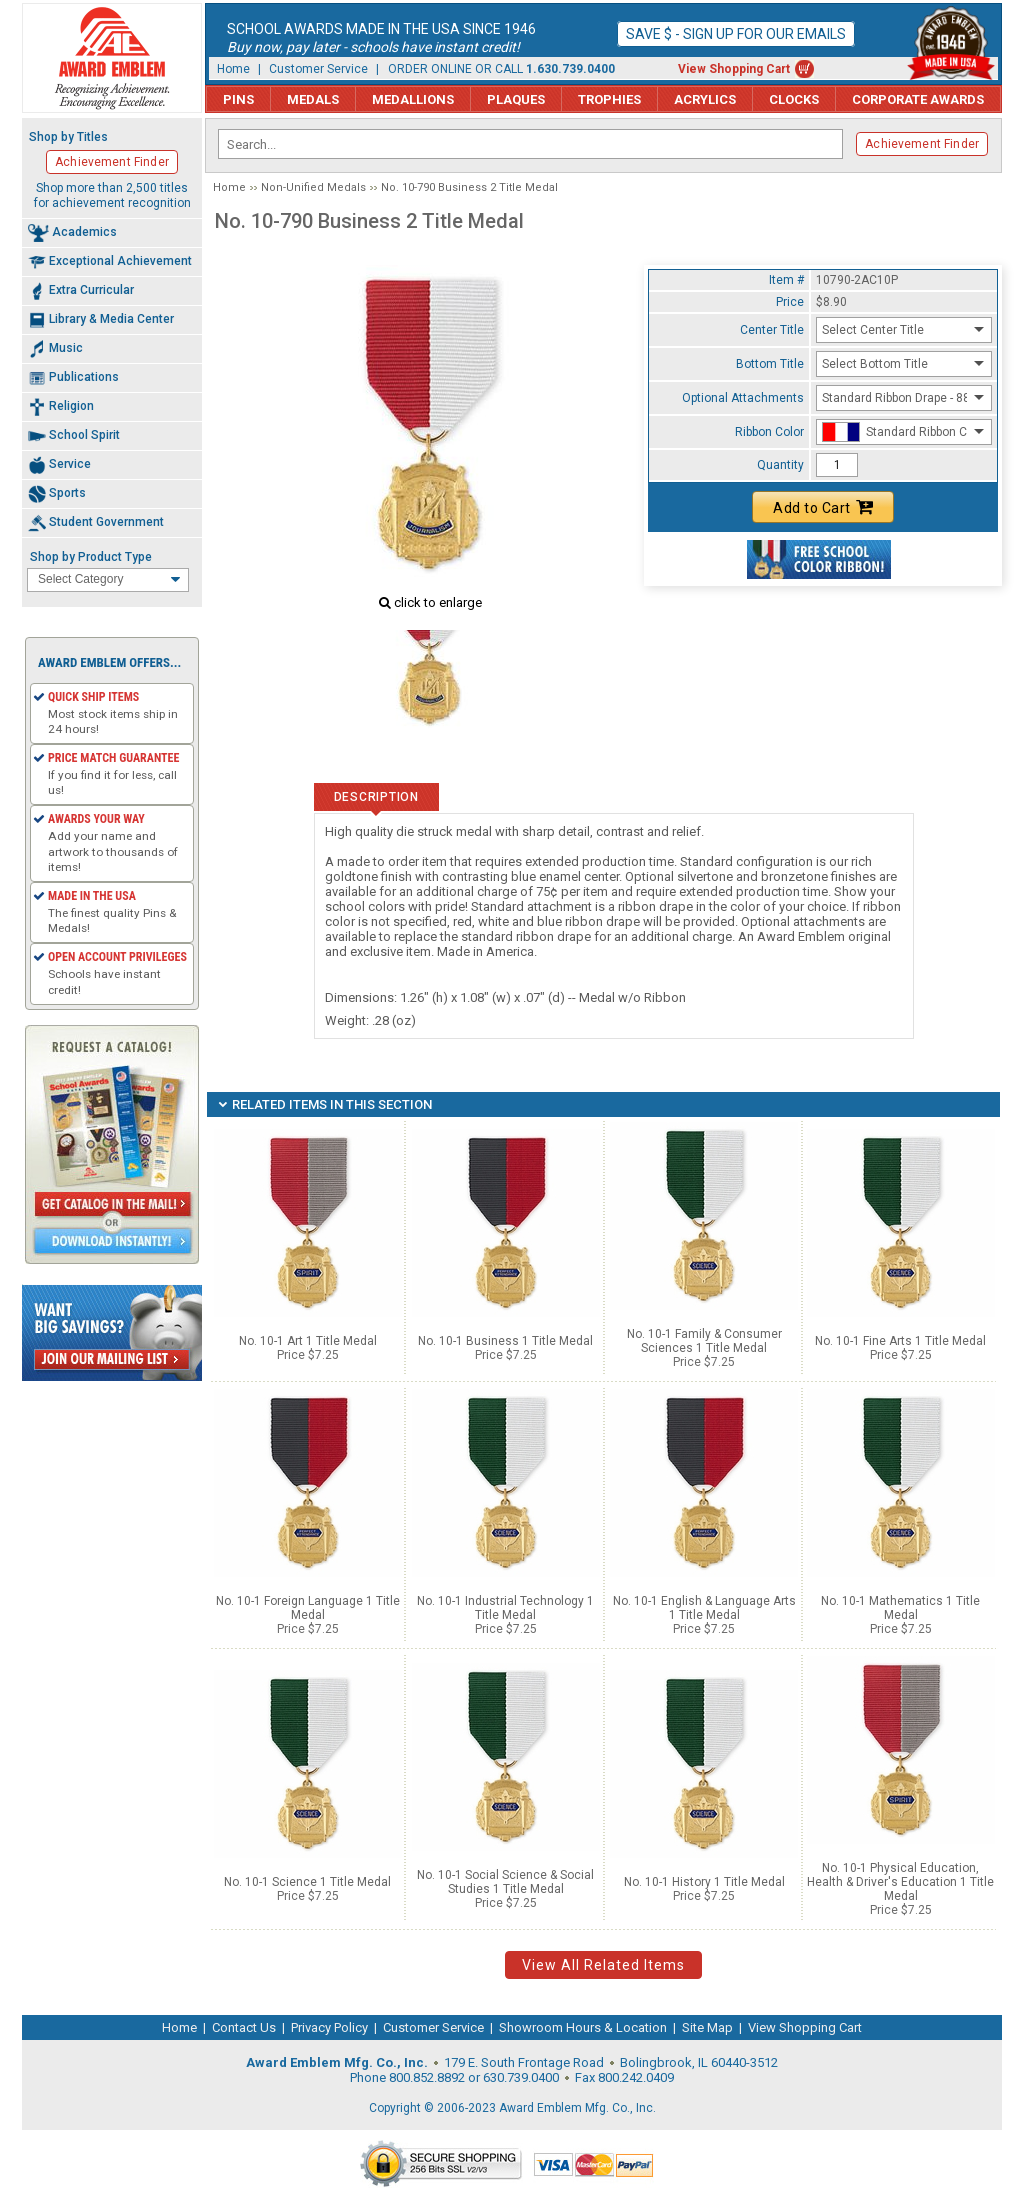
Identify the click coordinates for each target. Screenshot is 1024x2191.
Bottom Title (770, 364)
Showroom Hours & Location (583, 2027)
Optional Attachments (743, 398)
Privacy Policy (329, 2027)
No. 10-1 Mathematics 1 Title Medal (900, 1608)
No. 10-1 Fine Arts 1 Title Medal (900, 1341)
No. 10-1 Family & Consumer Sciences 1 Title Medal (704, 1341)
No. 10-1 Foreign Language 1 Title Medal (308, 1608)
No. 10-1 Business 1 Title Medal (505, 1341)
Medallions (413, 99)
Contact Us (244, 2027)
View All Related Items (603, 1965)
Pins (238, 99)
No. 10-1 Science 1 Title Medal (307, 1882)
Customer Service (318, 69)
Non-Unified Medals (313, 187)
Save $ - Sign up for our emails (736, 34)
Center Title (772, 330)
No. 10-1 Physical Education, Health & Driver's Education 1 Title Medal (900, 1882)
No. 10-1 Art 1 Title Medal (308, 1341)
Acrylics (705, 99)
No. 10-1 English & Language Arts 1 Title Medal (704, 1608)
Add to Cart (823, 507)
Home (233, 69)
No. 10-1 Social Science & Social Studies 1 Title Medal (505, 1882)
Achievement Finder (922, 144)
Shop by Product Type (91, 557)
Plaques (516, 99)
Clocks (794, 99)
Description (376, 797)
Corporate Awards (918, 99)
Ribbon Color (769, 432)
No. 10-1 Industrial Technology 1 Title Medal (505, 1608)
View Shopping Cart (734, 69)
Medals (313, 99)
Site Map (707, 2027)
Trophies (609, 99)
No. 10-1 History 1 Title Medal (704, 1882)
